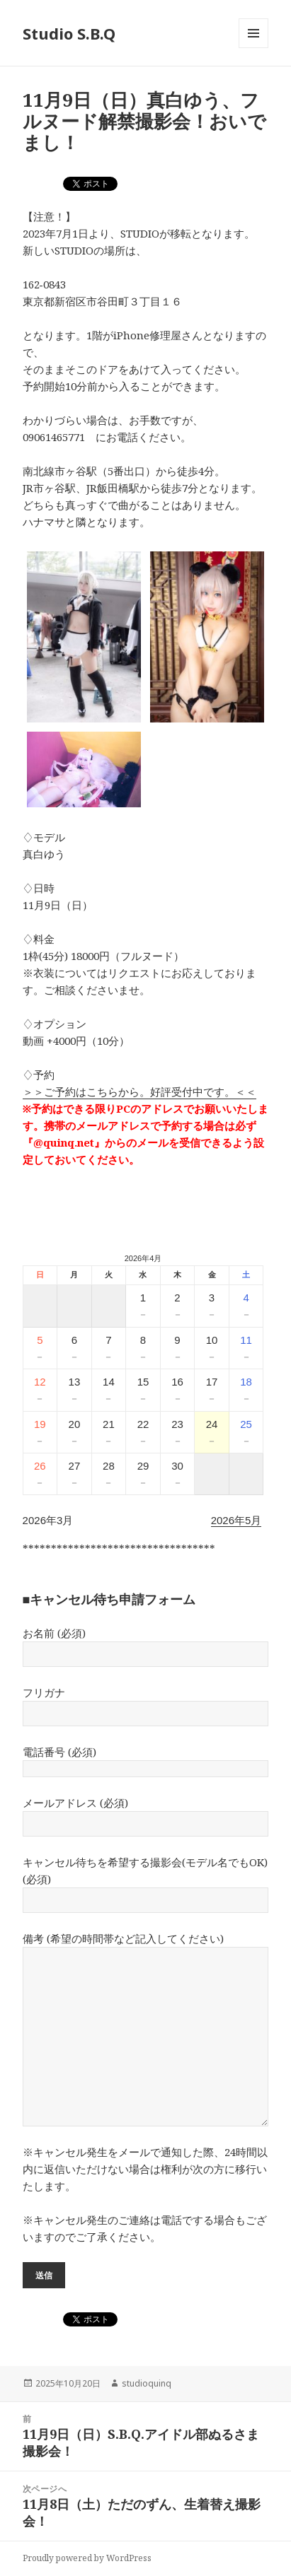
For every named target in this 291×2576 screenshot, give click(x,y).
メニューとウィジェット (253, 47)
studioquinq (146, 2383)
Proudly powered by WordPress (87, 2558)
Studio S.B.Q (69, 33)
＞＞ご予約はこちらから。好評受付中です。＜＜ (139, 1091)
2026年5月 (236, 1520)
